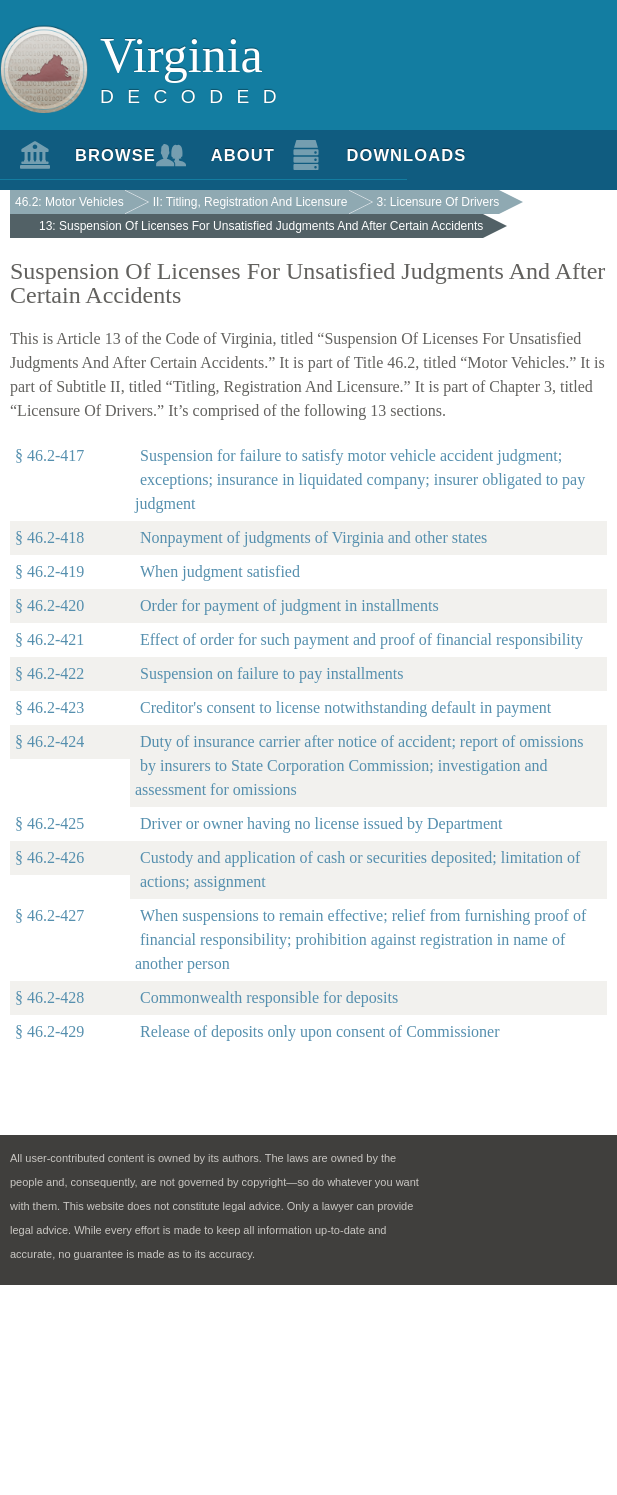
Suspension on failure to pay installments (272, 673)
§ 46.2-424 (49, 741)
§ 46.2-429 (49, 1031)
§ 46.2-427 (49, 915)
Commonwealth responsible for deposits (269, 997)
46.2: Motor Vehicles (69, 202)
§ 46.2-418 (49, 537)
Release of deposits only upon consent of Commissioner (320, 1031)
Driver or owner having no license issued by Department (321, 823)
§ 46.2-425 (49, 823)
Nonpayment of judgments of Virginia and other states (313, 537)
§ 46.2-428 (49, 997)
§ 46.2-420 (49, 605)
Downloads (376, 155)
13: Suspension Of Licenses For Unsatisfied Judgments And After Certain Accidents (261, 226)
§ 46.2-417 (49, 455)
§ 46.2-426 (49, 857)
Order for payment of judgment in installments (289, 605)
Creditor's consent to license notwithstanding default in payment (345, 707)
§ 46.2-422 (49, 673)
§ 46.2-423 (49, 707)
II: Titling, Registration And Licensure (250, 202)
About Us (241, 163)
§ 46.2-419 (49, 571)
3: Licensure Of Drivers (438, 202)
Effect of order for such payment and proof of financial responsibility (361, 639)
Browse (105, 155)
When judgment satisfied (220, 571)
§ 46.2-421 (49, 639)
